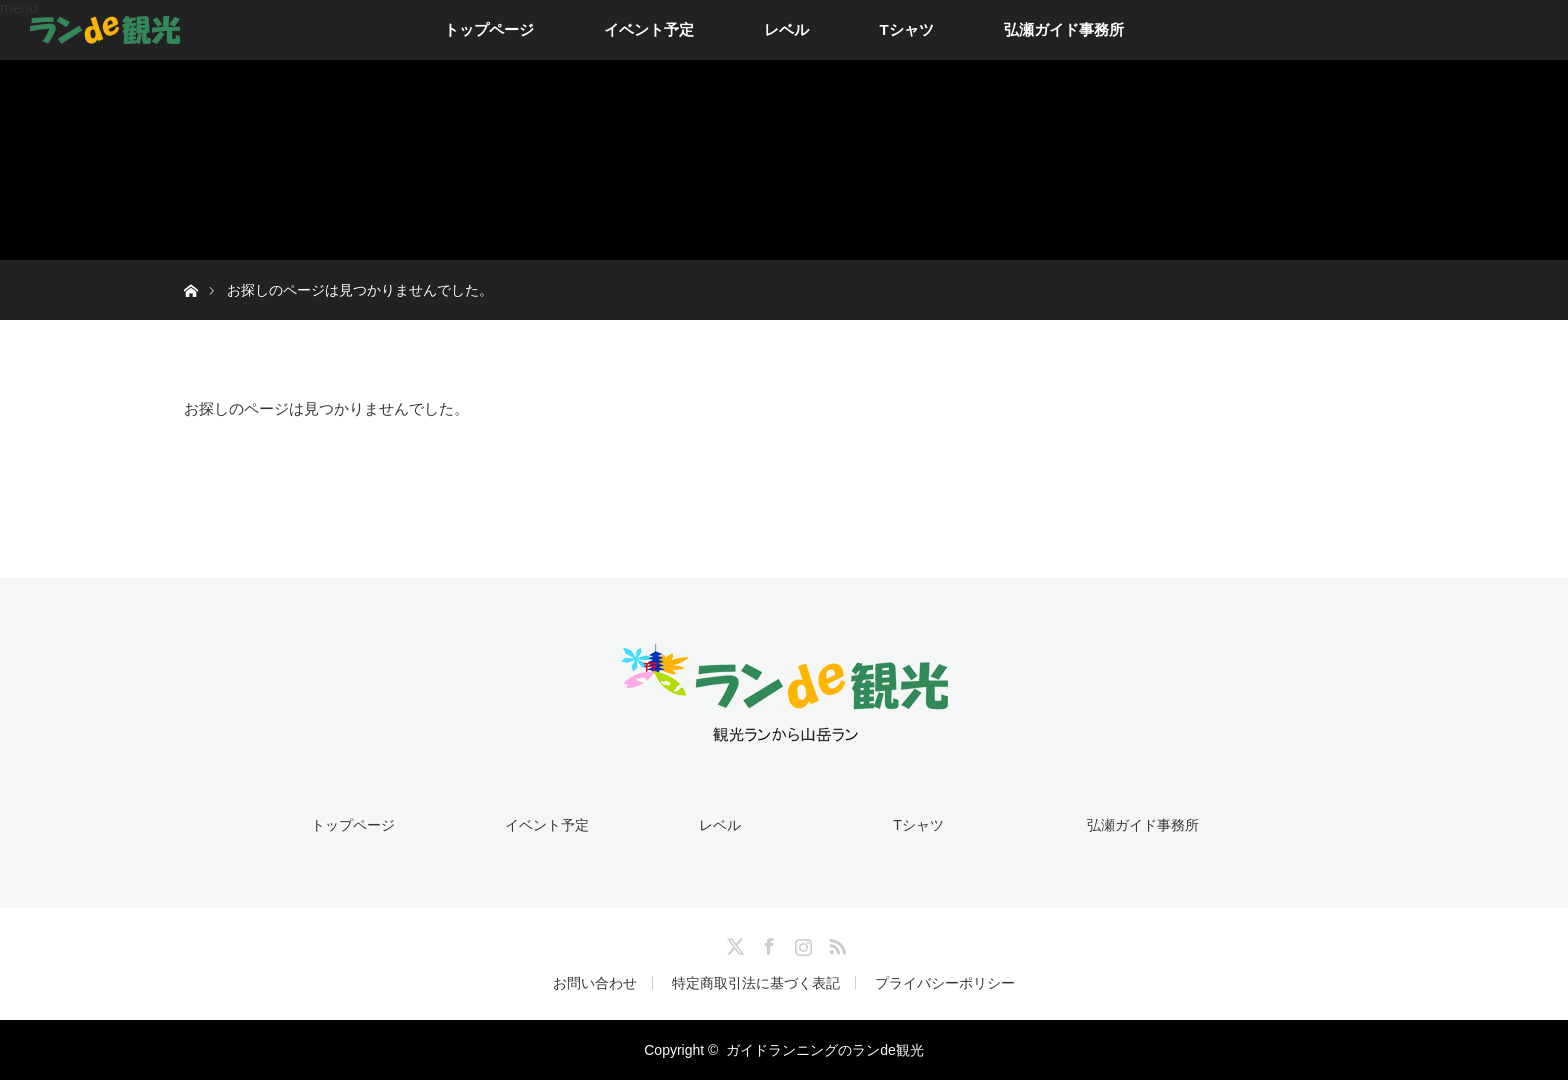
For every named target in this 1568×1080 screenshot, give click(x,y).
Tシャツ (906, 29)
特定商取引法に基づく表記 (756, 983)
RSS (835, 943)
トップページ (489, 29)
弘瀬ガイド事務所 (1064, 29)
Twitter (733, 943)
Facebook (767, 943)
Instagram (801, 943)
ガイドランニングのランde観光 (825, 1050)
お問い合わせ (595, 983)
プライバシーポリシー (945, 983)
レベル (786, 29)
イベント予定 (649, 29)
